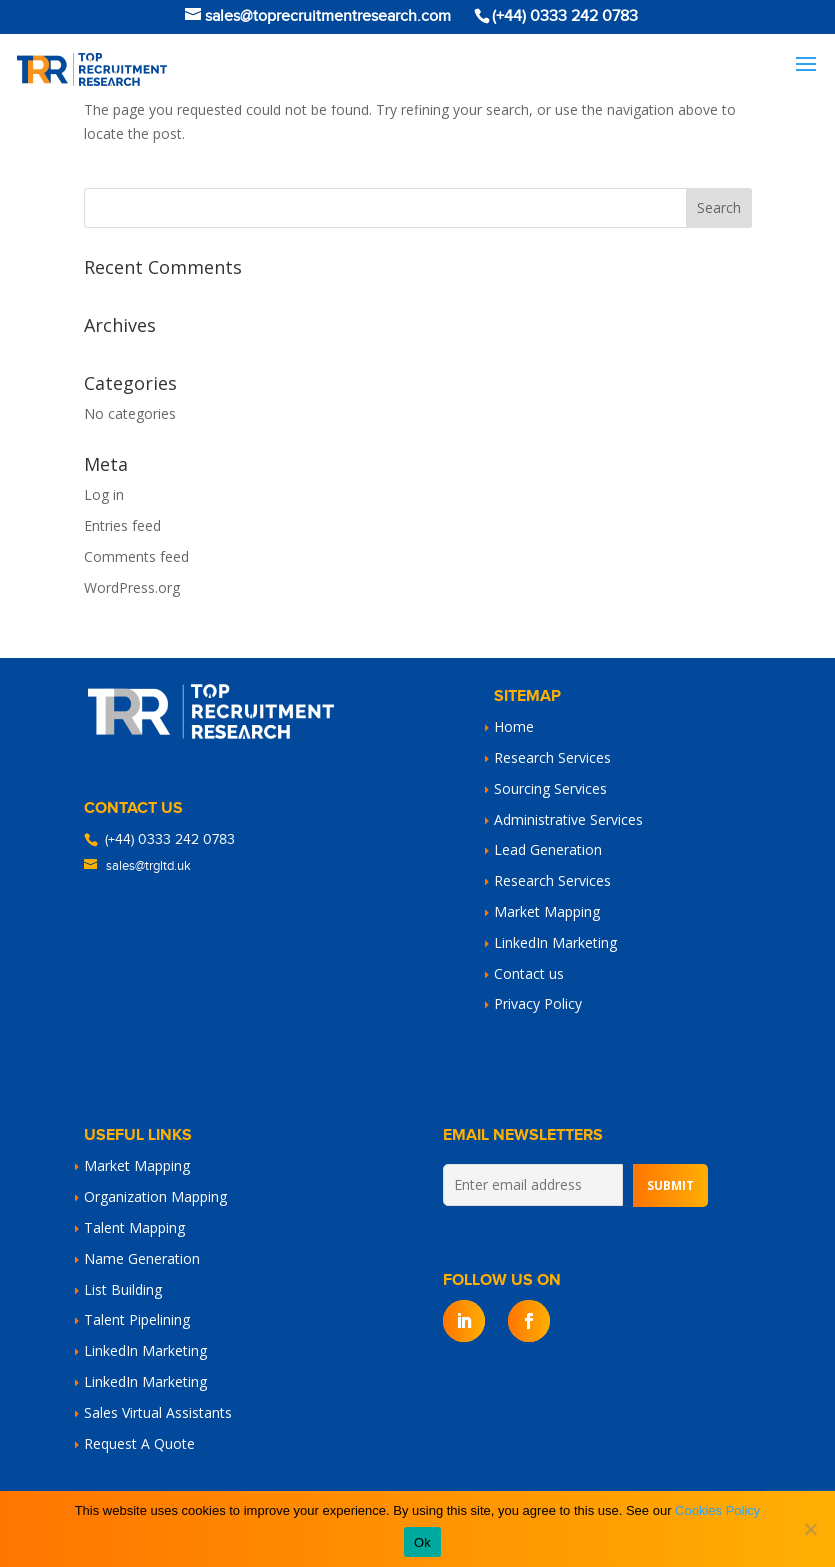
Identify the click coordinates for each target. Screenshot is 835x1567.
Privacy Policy (538, 1003)
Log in (104, 494)
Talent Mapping (134, 1227)
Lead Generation (548, 849)
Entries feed (122, 525)
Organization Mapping (155, 1196)
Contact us (529, 973)
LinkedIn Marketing (555, 942)
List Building (123, 1289)
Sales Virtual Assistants (158, 1412)
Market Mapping (547, 911)
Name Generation (142, 1258)
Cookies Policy (717, 1510)
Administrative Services (568, 819)
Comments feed (136, 556)
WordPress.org (132, 587)
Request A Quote (139, 1443)
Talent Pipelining (137, 1319)
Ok (422, 1542)
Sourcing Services (550, 788)
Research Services (552, 757)
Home (514, 726)
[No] (810, 1529)
